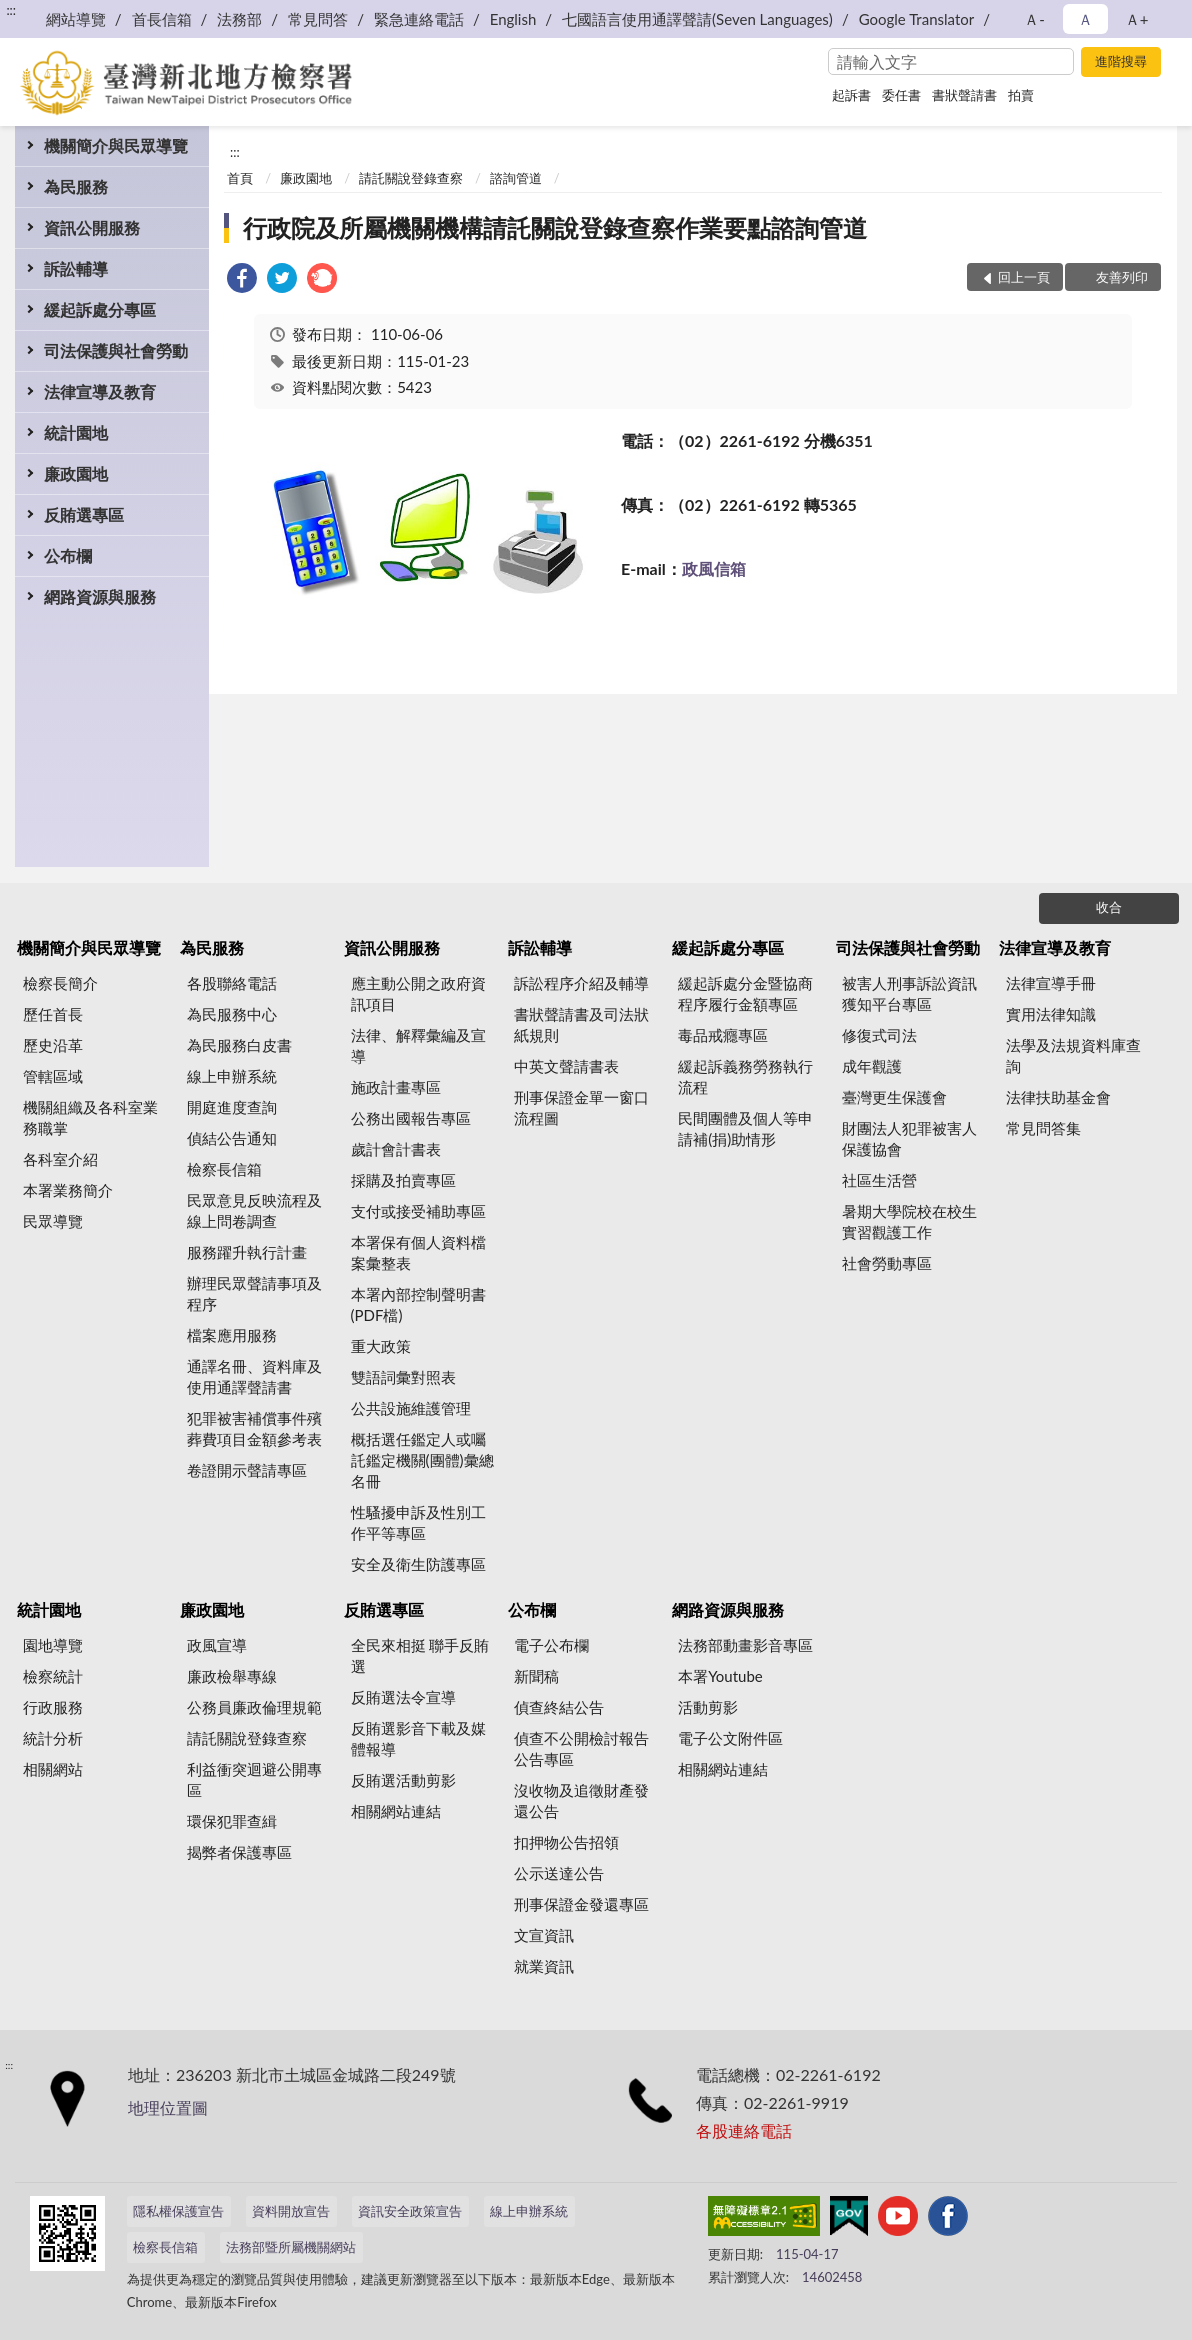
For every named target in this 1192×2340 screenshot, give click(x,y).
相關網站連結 (396, 1811)
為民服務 (76, 186)
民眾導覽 (53, 1221)
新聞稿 (536, 1676)
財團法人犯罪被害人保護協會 (909, 1138)
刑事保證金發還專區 (581, 1904)
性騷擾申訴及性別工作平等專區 (418, 1522)
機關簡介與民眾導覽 (116, 145)
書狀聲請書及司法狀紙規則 (581, 1024)
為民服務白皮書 (239, 1045)
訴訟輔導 (76, 268)
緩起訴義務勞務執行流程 (745, 1076)
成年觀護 (872, 1066)
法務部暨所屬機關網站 (291, 2247)
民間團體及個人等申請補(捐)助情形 (745, 1128)
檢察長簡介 (60, 983)
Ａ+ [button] (1137, 19)
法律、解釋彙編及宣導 (418, 1045)
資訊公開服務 (92, 227)
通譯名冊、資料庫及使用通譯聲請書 (254, 1376)
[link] (242, 280)
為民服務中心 (232, 1014)
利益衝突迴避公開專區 (254, 1779)
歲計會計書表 (396, 1149)
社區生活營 (879, 1180)
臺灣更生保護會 (894, 1097)
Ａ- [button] (1034, 19)
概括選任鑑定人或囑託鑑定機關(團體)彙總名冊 (422, 1460)
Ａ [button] (1085, 19)
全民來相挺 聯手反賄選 (420, 1655)
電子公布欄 (551, 1645)
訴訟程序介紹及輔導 (581, 983)
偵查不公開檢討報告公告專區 (581, 1748)
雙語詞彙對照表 (403, 1377)
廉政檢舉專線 (232, 1676)
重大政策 (381, 1346)
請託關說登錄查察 (411, 178)
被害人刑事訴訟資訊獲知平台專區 (909, 993)
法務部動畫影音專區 (745, 1645)
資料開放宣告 (291, 2211)
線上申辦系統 (232, 1076)
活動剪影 (708, 1707)
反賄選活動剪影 (403, 1780)
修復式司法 (879, 1035)
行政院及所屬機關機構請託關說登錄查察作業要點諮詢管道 (555, 227)
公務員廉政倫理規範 (254, 1707)
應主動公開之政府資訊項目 (418, 993)
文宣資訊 (544, 1935)
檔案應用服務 (232, 1335)
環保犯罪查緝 (232, 1821)
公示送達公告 (559, 1873)
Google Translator (917, 19)
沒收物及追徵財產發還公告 (581, 1800)
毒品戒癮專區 (723, 1035)
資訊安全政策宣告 (410, 2211)
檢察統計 (53, 1676)
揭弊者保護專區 (239, 1852)
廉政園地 (76, 473)
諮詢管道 (516, 178)
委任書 (901, 95)
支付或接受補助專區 (418, 1211)
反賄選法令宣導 (403, 1697)
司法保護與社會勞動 (116, 350)
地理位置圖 (168, 2107)
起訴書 (851, 95)
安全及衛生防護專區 (418, 1564)
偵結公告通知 (232, 1138)
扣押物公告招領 (566, 1842)
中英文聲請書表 (566, 1066)
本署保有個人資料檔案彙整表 (418, 1252)
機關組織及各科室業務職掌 (90, 1117)
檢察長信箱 (224, 1169)
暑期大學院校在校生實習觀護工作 (909, 1221)
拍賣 (1021, 95)
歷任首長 (53, 1014)
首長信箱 (162, 19)
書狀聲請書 (964, 95)
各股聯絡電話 (232, 983)
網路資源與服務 (100, 596)
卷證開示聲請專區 (247, 1470)
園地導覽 (53, 1645)
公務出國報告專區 (411, 1118)
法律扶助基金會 (1058, 1097)
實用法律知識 (1051, 1014)
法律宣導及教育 (100, 391)
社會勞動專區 (887, 1263)
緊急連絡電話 (419, 19)
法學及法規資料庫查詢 (1073, 1055)
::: (11, 10)
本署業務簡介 (68, 1190)
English (513, 19)
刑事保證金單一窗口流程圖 (581, 1107)
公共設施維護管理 (411, 1408)
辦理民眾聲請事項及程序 (254, 1293)
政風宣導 (217, 1645)
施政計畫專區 (396, 1087)
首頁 (240, 178)
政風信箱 (714, 568)
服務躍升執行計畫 (247, 1252)
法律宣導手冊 (1051, 983)
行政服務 (53, 1707)
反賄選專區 (84, 514)
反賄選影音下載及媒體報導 (418, 1738)
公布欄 (68, 555)
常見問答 (318, 19)
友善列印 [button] (1122, 277)
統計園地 (76, 432)
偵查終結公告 (559, 1707)
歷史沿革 (53, 1045)
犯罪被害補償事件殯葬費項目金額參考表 (254, 1428)
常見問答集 (1043, 1128)
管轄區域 (53, 1076)
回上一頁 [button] (1024, 277)
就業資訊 (544, 1966)
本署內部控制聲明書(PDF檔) (418, 1304)
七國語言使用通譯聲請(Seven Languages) (697, 19)
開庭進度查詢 (232, 1107)
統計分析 (53, 1738)
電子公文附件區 (730, 1738)
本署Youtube (720, 1676)
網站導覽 (76, 19)
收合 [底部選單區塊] (1109, 907)
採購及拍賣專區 (403, 1180)
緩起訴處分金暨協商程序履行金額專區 (745, 993)
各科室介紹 (60, 1159)
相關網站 (53, 1769)
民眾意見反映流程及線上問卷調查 (254, 1210)
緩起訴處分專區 (100, 309)
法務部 (239, 19)
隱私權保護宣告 (178, 2211)
